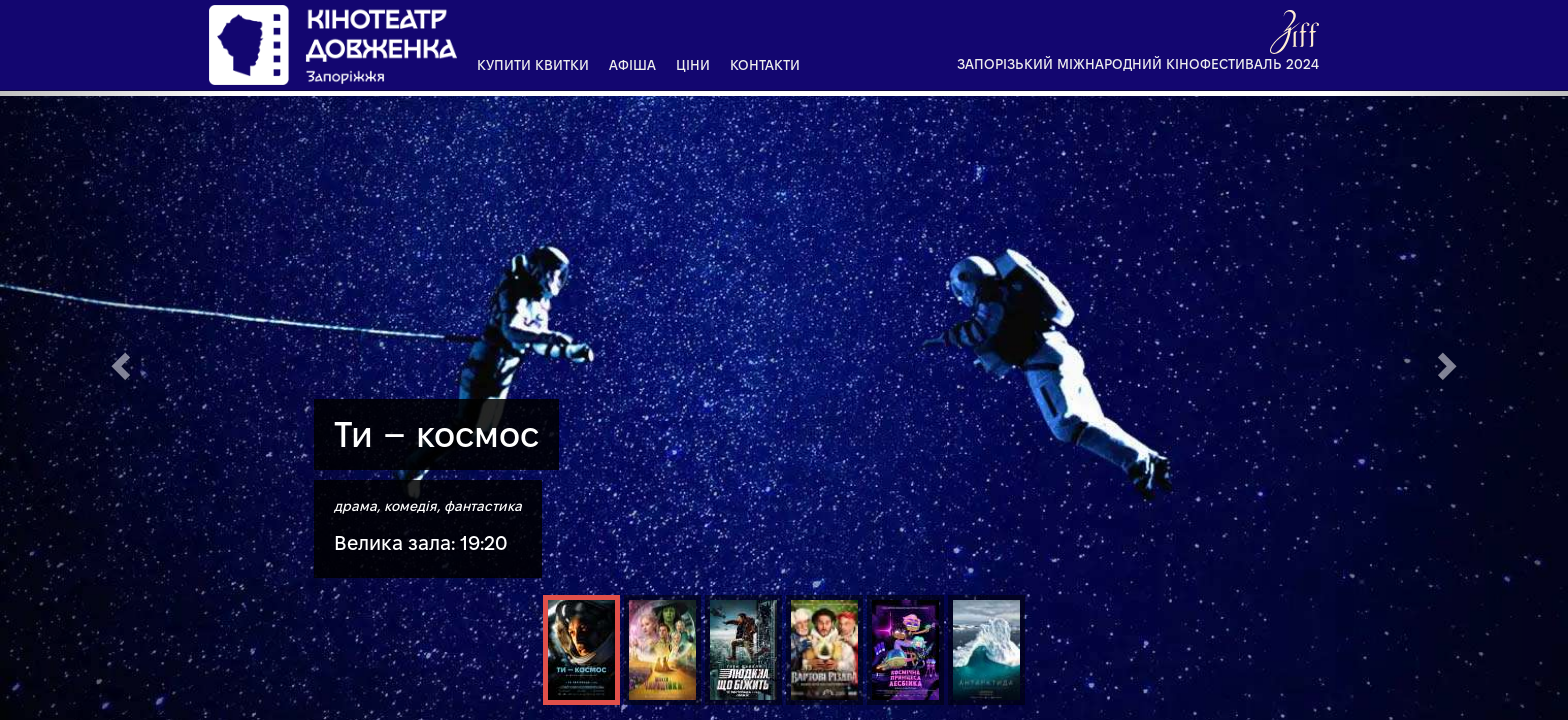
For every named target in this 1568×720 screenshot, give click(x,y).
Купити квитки (533, 65)
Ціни (693, 65)
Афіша (632, 65)
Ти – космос (436, 434)
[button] (117, 360)
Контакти (765, 65)
